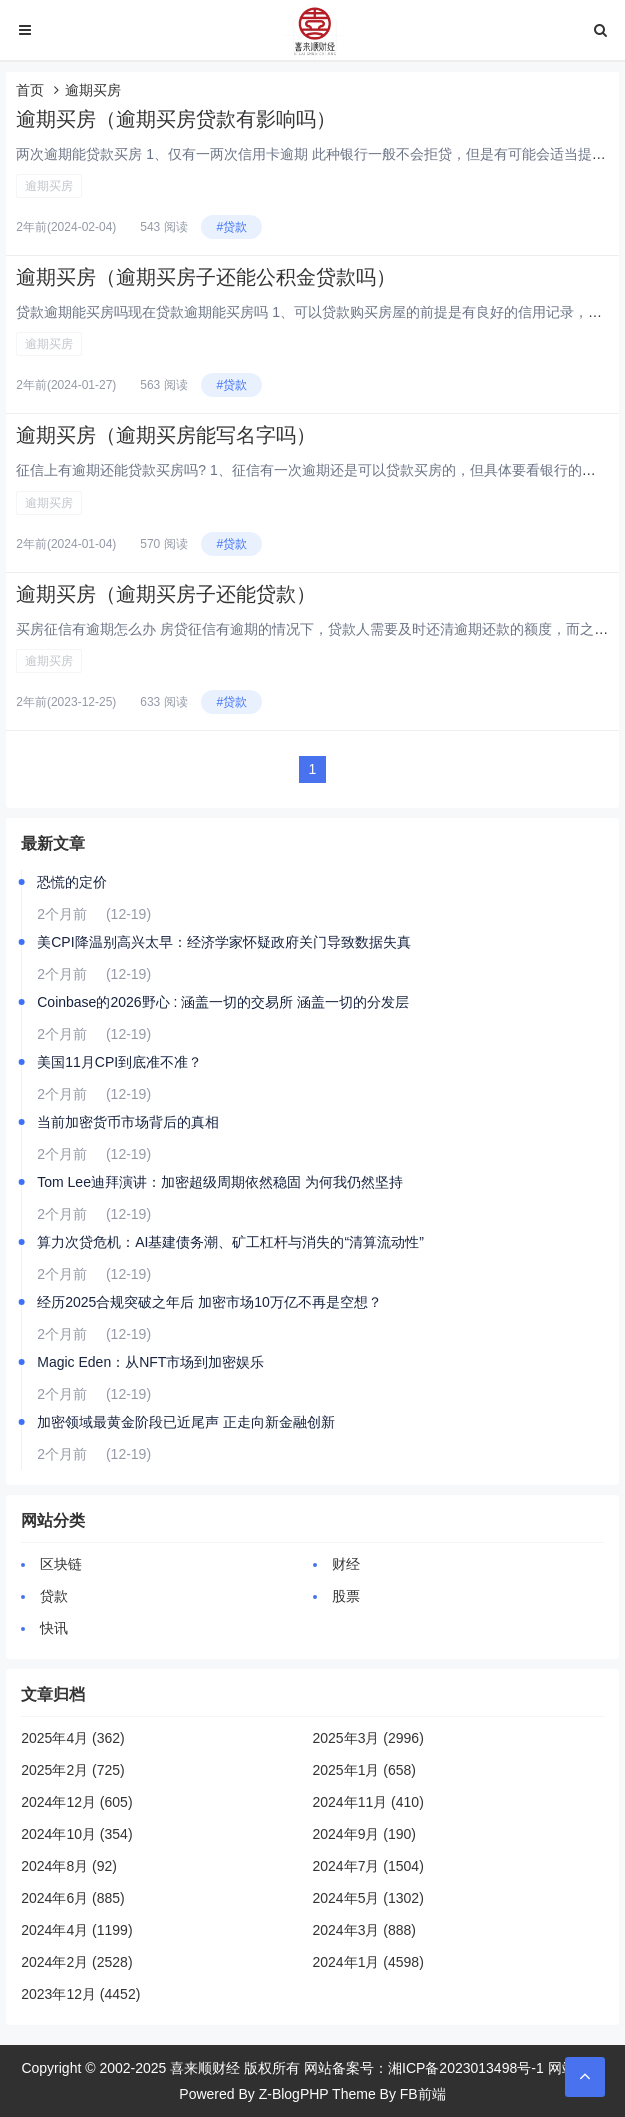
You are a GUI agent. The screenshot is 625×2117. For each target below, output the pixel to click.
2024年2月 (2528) (76, 1962)
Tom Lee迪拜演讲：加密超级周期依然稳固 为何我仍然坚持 (220, 1182)
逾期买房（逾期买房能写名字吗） (166, 435)
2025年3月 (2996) (368, 1738)
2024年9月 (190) (365, 1834)
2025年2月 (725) (73, 1770)
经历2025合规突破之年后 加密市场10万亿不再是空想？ (209, 1302)
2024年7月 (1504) (368, 1866)
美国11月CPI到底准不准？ (119, 1062)
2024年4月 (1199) (76, 1930)
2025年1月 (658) (365, 1770)
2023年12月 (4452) (80, 1994)
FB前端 (423, 2094)
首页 (30, 90)
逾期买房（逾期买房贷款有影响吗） (176, 119)
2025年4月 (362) (73, 1738)
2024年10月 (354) (76, 1834)
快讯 (54, 1628)
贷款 (54, 1596)
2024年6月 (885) (73, 1898)
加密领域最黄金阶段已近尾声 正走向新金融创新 (186, 1422)
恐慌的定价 (72, 882)
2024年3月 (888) (365, 1930)
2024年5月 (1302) (368, 1898)
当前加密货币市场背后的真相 (128, 1122)
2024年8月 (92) (69, 1866)
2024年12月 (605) (76, 1802)
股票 (346, 1596)
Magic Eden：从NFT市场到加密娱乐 (150, 1362)
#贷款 (231, 227)
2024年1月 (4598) (368, 1962)
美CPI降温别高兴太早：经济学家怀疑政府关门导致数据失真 (223, 942)
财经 (346, 1564)
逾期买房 (49, 186)
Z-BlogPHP (294, 2094)
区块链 (61, 1564)
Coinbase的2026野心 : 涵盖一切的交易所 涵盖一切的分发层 (223, 1002)
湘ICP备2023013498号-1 (466, 2068)
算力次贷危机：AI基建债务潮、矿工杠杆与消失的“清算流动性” (230, 1242)
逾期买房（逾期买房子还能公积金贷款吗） (206, 277)
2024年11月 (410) (368, 1802)
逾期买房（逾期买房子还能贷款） (166, 594)
